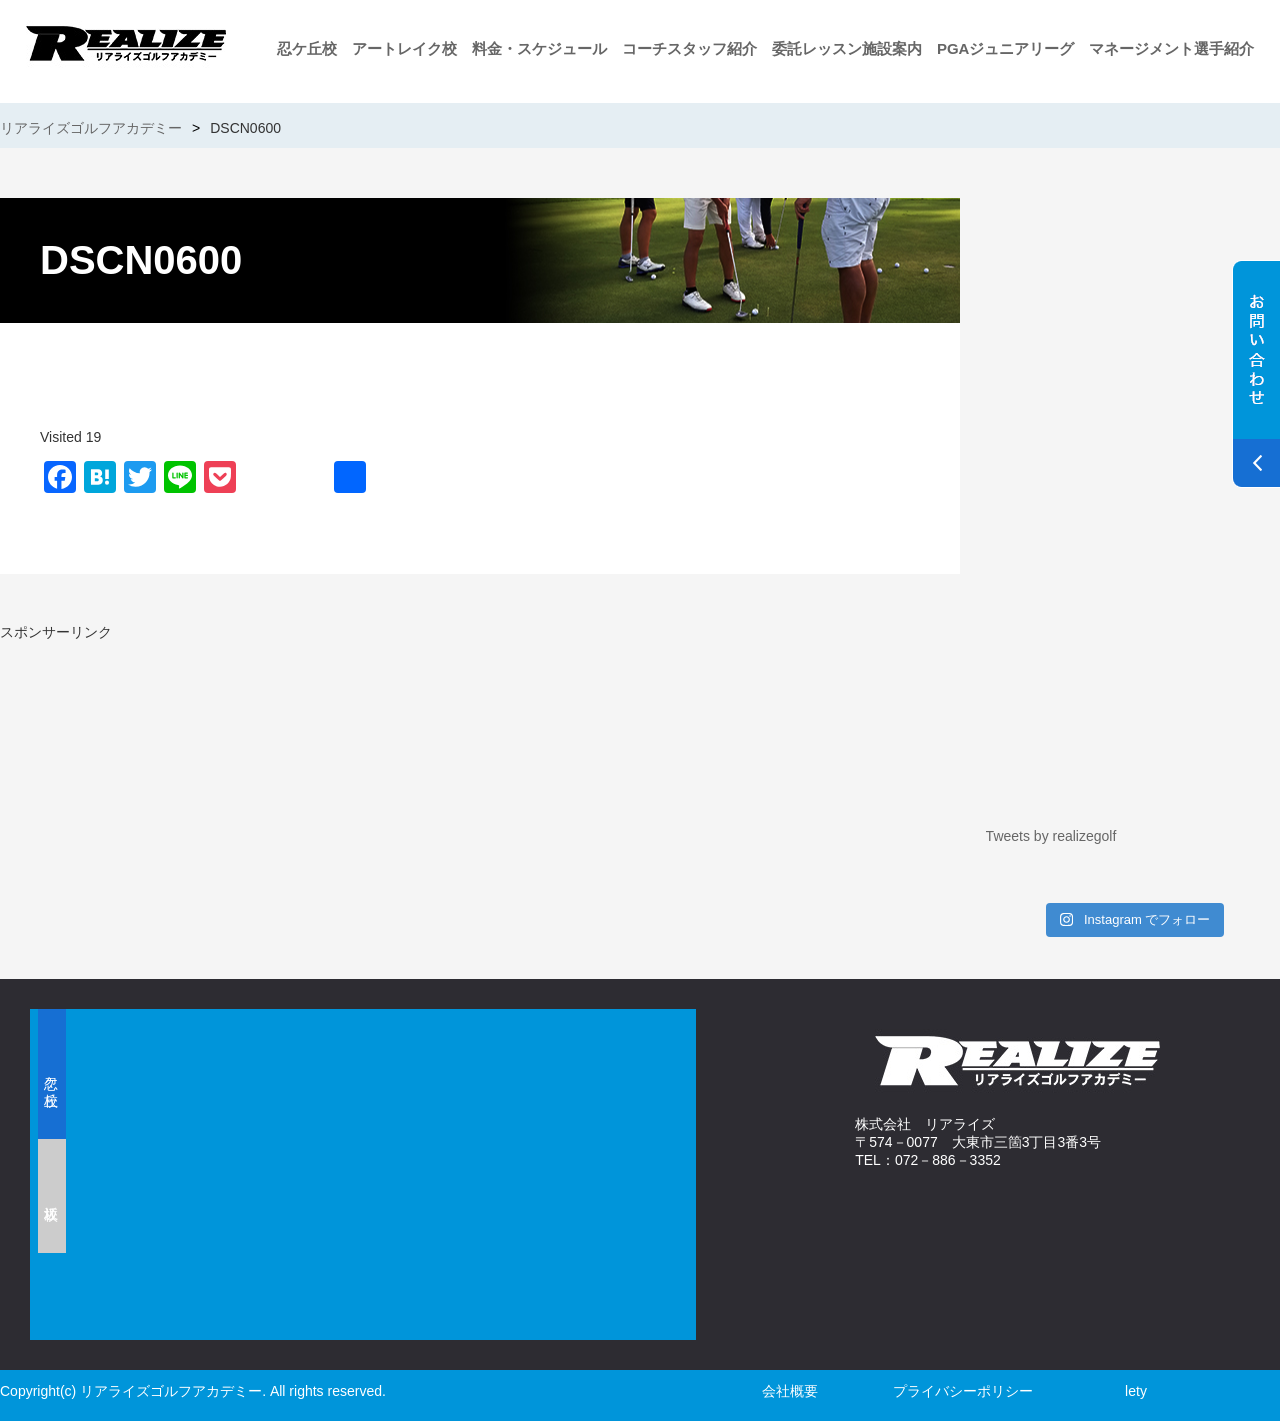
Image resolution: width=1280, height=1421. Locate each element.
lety (1136, 1391)
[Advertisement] (235, 782)
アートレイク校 (404, 48)
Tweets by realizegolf (1051, 836)
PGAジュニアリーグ (1006, 48)
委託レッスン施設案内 (847, 48)
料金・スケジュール (539, 48)
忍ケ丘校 (307, 48)
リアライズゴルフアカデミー (91, 128)
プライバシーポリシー (963, 1391)
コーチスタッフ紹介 (689, 48)
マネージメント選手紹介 (1171, 48)
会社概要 (790, 1391)
